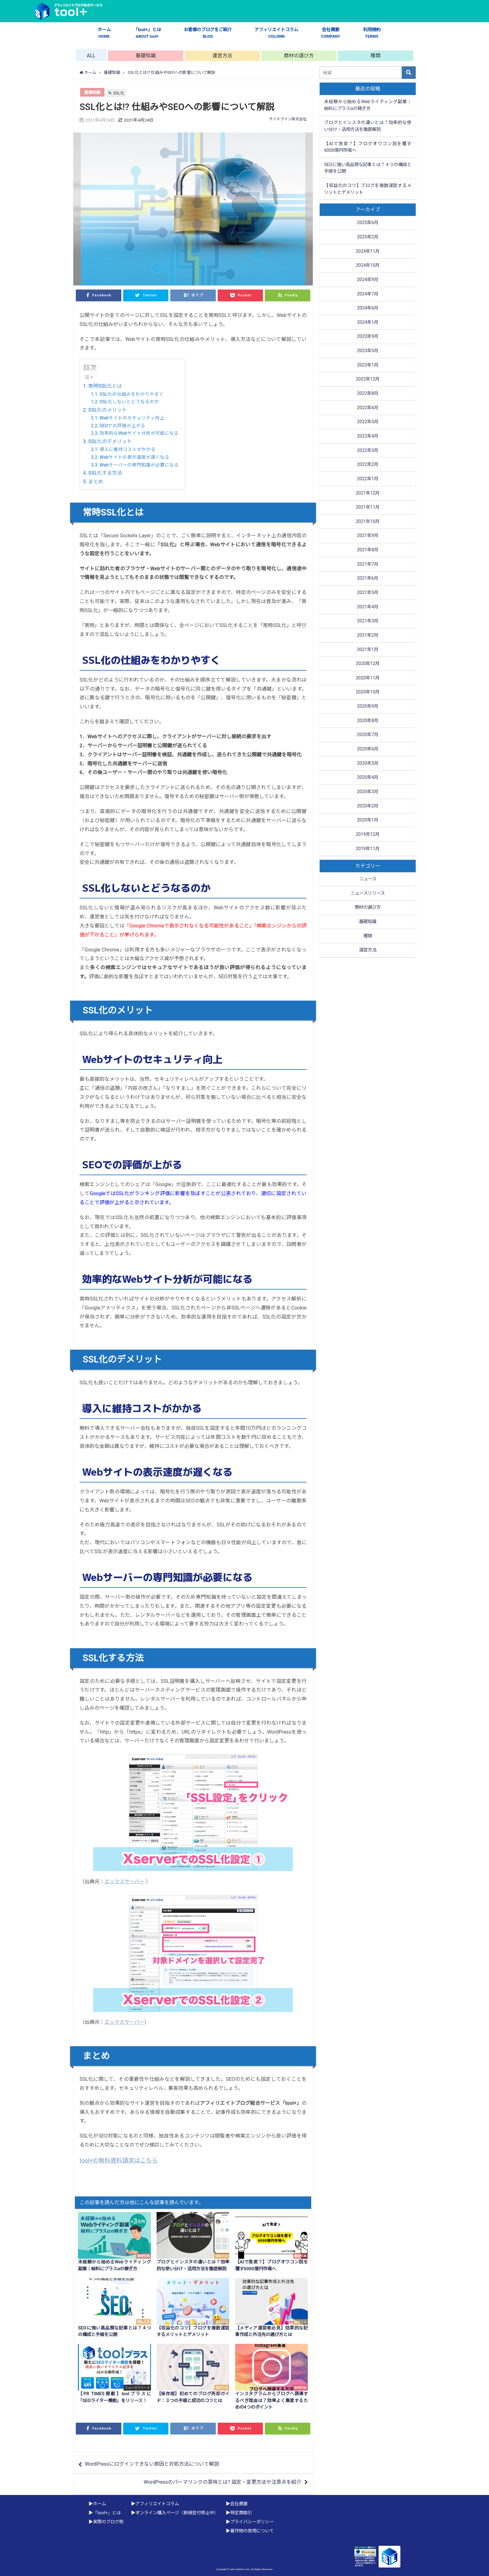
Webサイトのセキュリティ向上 (131, 418)
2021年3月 (367, 621)
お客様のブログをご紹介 (208, 33)
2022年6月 (367, 407)
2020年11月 (368, 678)
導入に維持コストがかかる (127, 449)
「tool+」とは (147, 33)
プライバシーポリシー (252, 2522)
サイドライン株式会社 (288, 119)
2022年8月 (367, 393)
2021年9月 (367, 535)
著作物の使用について (252, 2531)
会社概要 (330, 33)
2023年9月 (367, 336)
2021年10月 (368, 521)
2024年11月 (368, 251)
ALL (91, 56)
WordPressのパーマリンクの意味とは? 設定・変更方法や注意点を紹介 (222, 2482)
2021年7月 (367, 564)
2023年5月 (367, 350)
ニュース (367, 879)
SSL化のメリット (107, 410)
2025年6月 (367, 222)
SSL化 (118, 93)
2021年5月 (367, 592)
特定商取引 (241, 2513)
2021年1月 (367, 649)
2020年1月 (367, 820)
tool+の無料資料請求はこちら (119, 2160)
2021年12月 (368, 493)
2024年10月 (368, 265)
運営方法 (222, 56)
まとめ (95, 482)
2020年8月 (367, 720)
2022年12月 (368, 379)
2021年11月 (368, 507)
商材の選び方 (299, 56)
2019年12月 (368, 834)
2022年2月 (367, 464)
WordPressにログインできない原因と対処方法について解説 (152, 2464)
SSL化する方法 (105, 473)
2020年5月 (367, 763)
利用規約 (371, 33)
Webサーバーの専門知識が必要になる (139, 465)
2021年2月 (367, 635)
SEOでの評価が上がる (122, 426)
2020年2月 (367, 806)
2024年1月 (367, 322)
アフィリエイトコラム (276, 33)
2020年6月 (367, 749)
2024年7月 (367, 294)
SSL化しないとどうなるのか (129, 402)
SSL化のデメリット (110, 441)
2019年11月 (368, 848)
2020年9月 (367, 706)
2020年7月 (367, 734)
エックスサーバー (124, 1881)
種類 (375, 56)
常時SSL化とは (105, 386)
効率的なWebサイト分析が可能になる (139, 433)
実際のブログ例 (108, 2522)
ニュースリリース (368, 893)
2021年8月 (367, 550)
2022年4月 (367, 436)
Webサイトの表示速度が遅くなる (134, 457)
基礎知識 (146, 56)
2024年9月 (367, 279)
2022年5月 (367, 421)
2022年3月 (367, 450)
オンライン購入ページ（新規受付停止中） (176, 2513)
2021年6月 (367, 578)
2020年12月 (368, 663)
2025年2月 (367, 237)
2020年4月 (367, 777)
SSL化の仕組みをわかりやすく (131, 394)
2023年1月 (367, 365)
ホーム (104, 33)
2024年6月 (367, 308)
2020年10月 (368, 692)
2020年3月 (367, 791)
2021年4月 (367, 607)
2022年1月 (367, 478)
